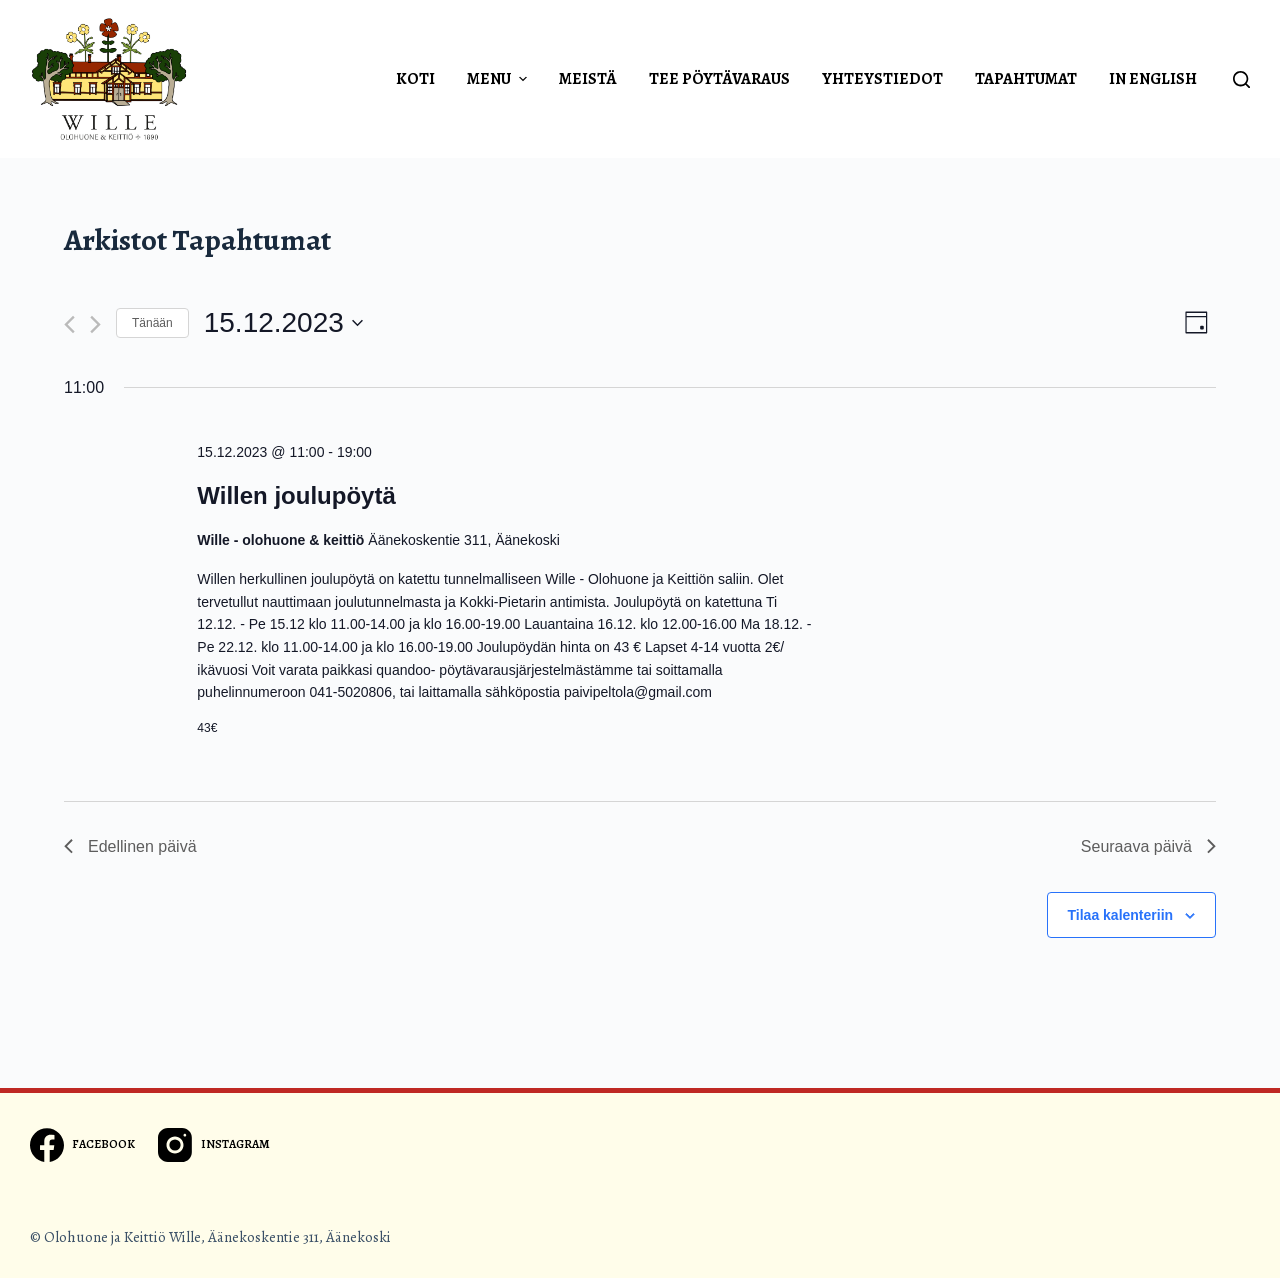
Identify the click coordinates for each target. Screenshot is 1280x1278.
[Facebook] (82, 1145)
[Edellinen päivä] (69, 324)
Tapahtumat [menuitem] (1026, 79)
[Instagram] (213, 1145)
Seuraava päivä (1148, 846)
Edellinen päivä (130, 846)
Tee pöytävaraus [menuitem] (719, 79)
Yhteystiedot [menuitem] (882, 79)
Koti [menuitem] (415, 79)
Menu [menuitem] (499, 79)
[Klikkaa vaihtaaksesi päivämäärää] (283, 323)
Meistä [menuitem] (588, 79)
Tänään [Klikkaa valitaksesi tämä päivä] (152, 323)
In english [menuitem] (1153, 79)
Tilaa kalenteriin (1121, 915)
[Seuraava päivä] (95, 324)
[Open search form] (1241, 79)
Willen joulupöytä (296, 495)
